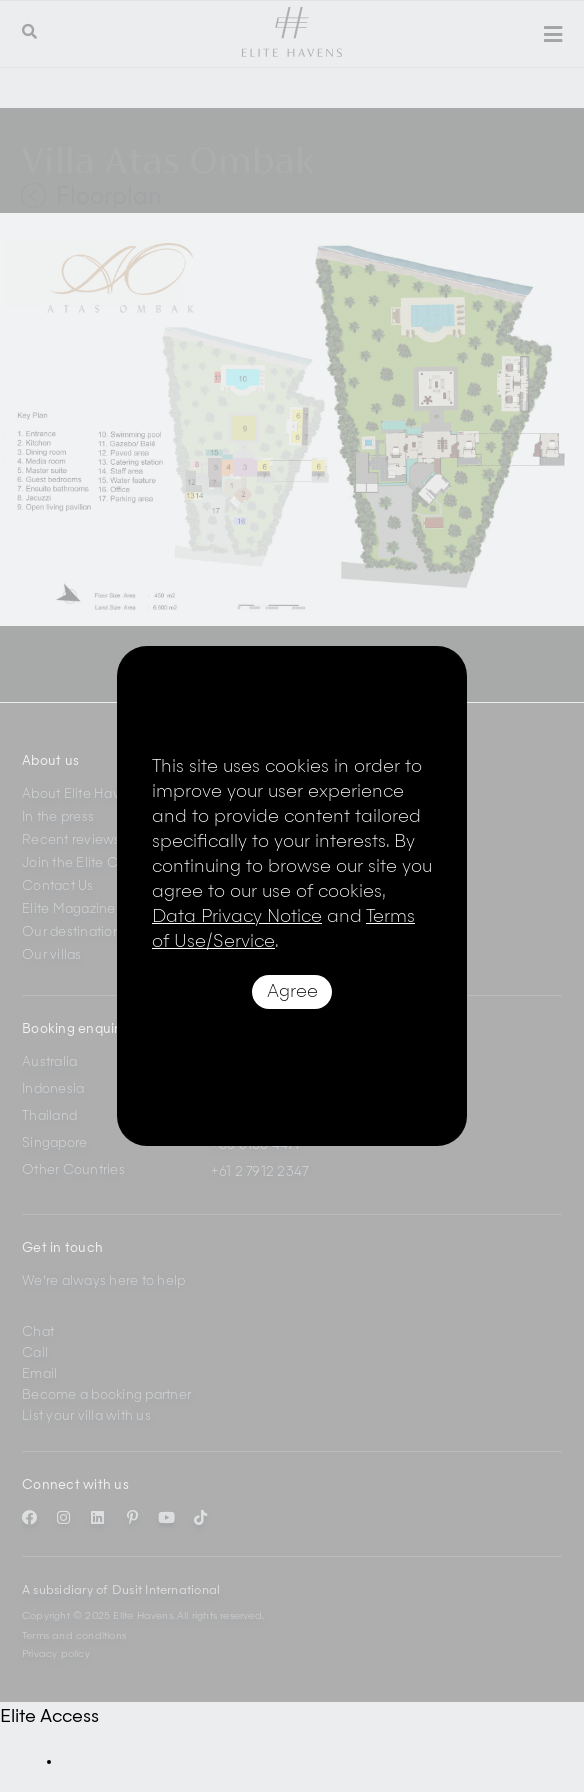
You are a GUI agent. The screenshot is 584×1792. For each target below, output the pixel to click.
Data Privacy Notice (237, 917)
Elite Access (49, 1717)
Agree (292, 992)
